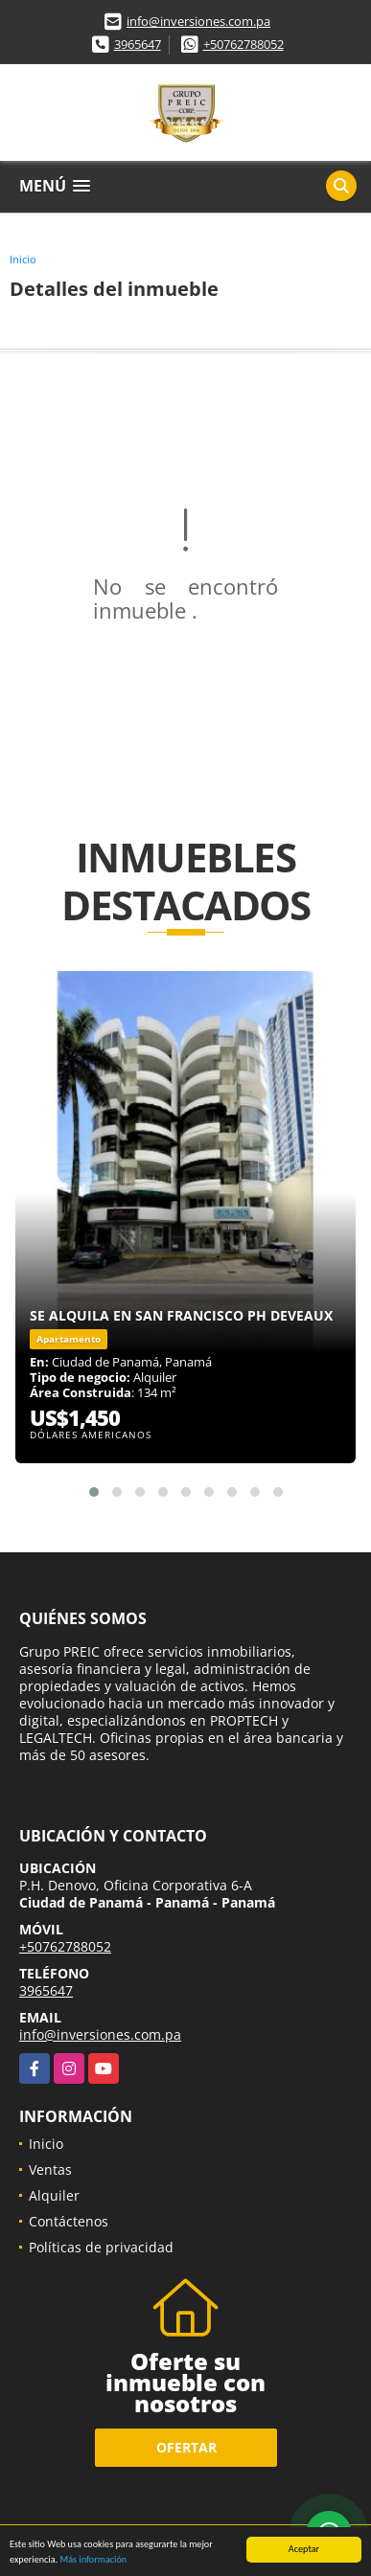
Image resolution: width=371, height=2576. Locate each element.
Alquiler (54, 2195)
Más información (93, 2560)
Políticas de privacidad (101, 2247)
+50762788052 (243, 44)
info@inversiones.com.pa (198, 21)
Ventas (50, 2169)
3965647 (137, 44)
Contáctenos (68, 2221)
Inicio (23, 259)
